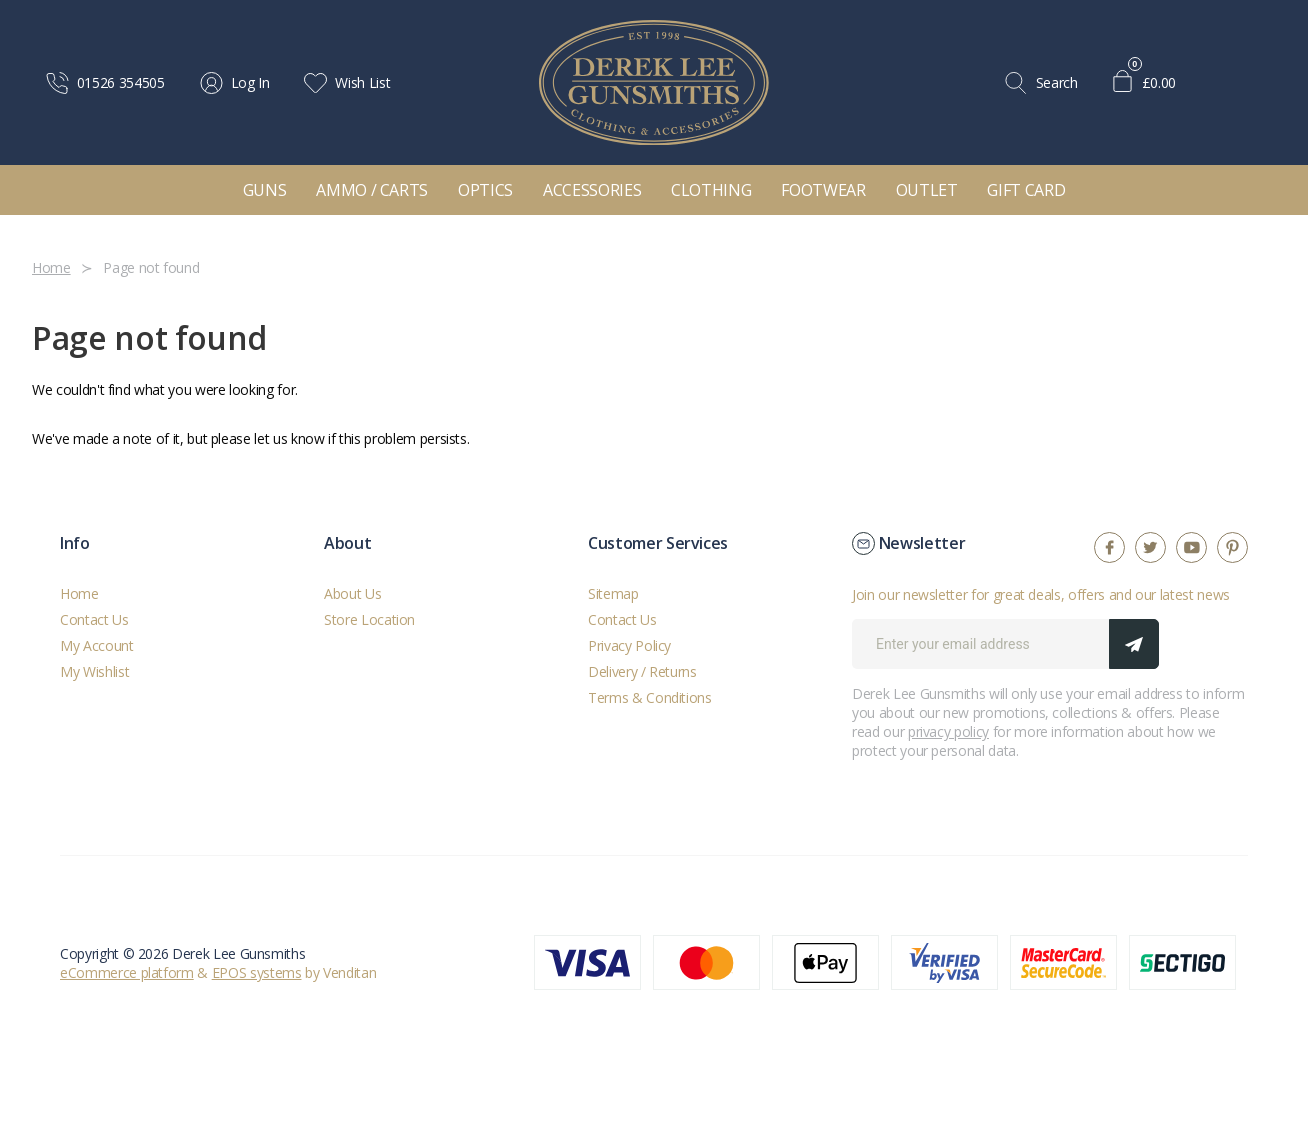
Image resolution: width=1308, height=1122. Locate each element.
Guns (265, 190)
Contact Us (94, 619)
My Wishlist (94, 671)
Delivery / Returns (642, 671)
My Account (97, 645)
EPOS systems (257, 972)
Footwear (823, 190)
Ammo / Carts (372, 190)
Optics (485, 190)
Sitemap (613, 593)
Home (79, 593)
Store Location (369, 619)
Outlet (927, 190)
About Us (352, 593)
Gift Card (1026, 190)
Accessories (592, 190)
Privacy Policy (629, 645)
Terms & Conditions (650, 697)
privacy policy (948, 731)
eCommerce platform (127, 972)
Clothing (711, 190)
